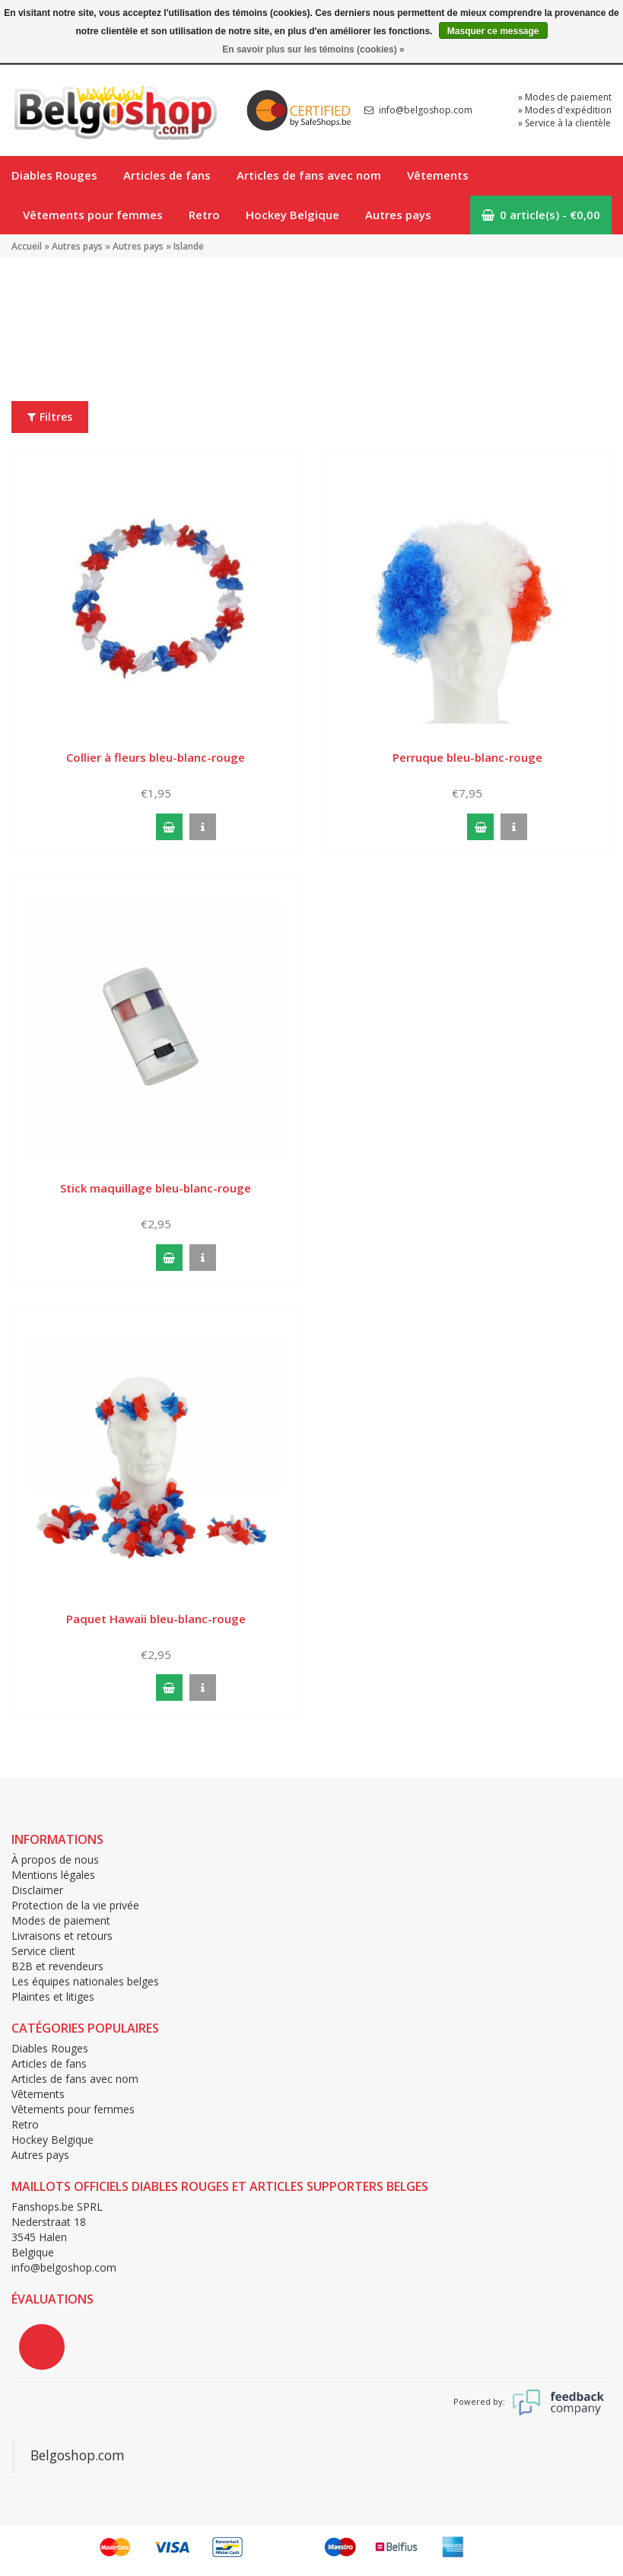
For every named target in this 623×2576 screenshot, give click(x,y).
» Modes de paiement (565, 97)
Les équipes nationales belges (85, 1981)
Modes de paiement (60, 1920)
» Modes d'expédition (565, 109)
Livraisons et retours (62, 1935)
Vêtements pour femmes (93, 214)
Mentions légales (53, 1875)
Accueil (26, 246)
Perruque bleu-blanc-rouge (467, 757)
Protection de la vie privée (75, 1905)
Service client (43, 1951)
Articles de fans (167, 175)
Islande (188, 246)
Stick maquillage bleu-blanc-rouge (155, 1188)
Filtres (49, 416)
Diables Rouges (54, 175)
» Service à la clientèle (564, 122)
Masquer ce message (493, 31)
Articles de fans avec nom (309, 175)
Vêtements (438, 175)
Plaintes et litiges (52, 1996)
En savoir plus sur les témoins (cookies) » (313, 49)
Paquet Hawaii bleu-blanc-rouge (156, 1618)
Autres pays (398, 214)
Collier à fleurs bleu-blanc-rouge (155, 757)
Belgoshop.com (77, 2455)
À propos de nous (55, 1859)
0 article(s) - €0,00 (541, 214)
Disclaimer (37, 1890)
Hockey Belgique (292, 214)
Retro (204, 214)
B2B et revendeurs (57, 1966)
